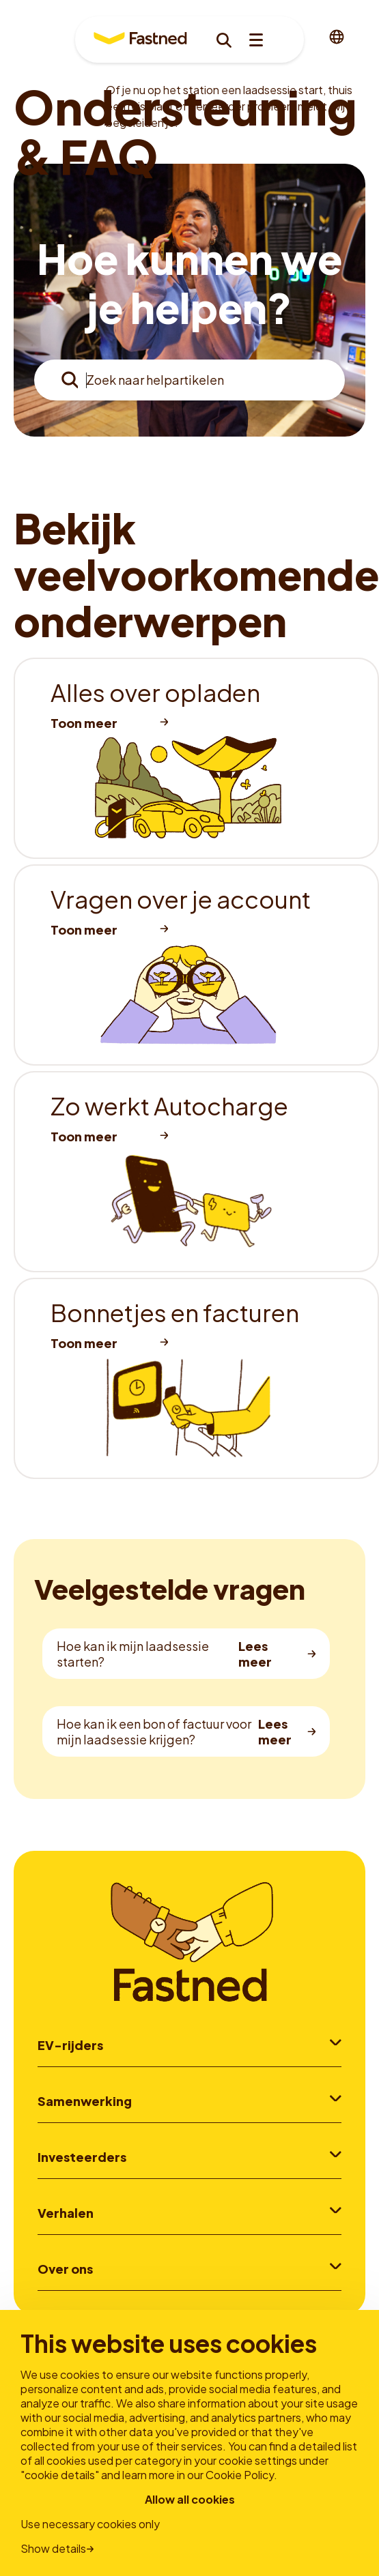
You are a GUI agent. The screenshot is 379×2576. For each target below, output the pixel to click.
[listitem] (196, 758)
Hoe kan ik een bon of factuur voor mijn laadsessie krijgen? (154, 1731)
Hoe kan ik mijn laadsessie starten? (133, 1653)
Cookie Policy (240, 2475)
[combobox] (189, 380)
